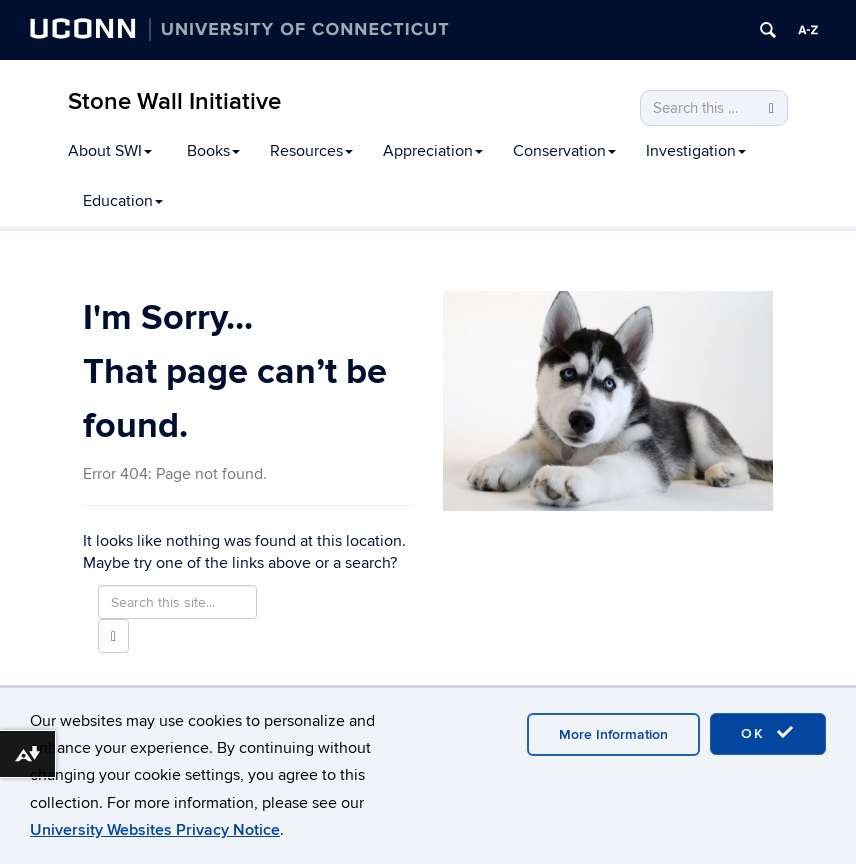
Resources (311, 151)
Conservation (564, 151)
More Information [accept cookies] (613, 734)
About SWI (110, 151)
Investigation (696, 151)
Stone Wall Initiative (174, 101)
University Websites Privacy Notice (155, 830)
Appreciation (433, 151)
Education (123, 201)
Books (213, 151)
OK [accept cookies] (768, 733)
